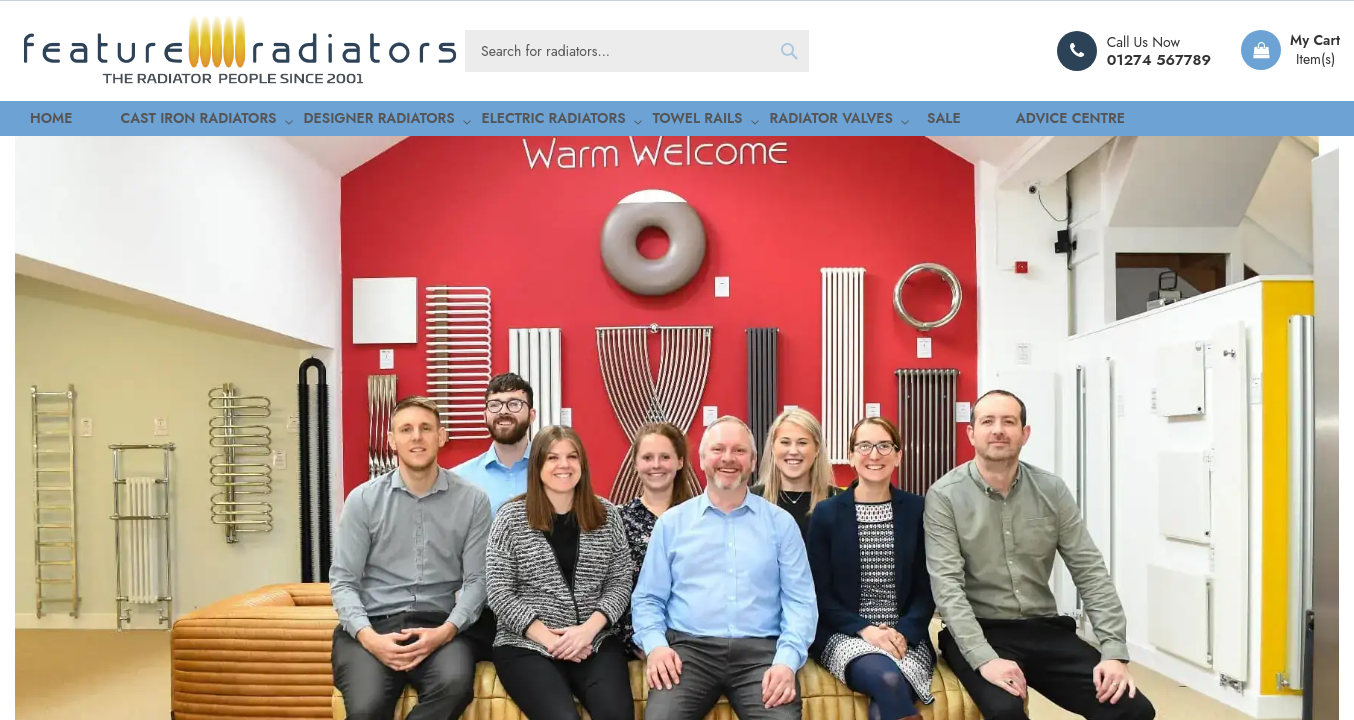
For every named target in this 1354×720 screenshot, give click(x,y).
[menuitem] (152, 121)
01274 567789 (1159, 60)
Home (32, 203)
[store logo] (240, 51)
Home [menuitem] (34, 120)
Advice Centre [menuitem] (917, 120)
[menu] (677, 121)
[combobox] (637, 51)
